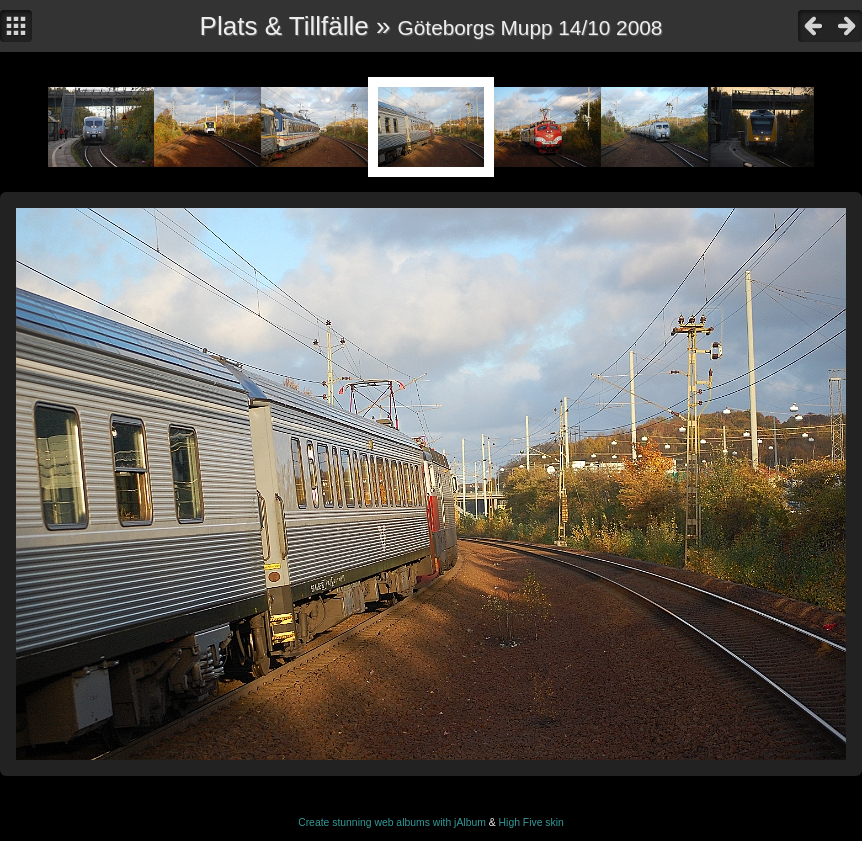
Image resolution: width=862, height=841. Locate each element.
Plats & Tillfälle (284, 26)
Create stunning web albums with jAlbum (392, 822)
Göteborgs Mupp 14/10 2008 (530, 27)
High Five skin (531, 822)
